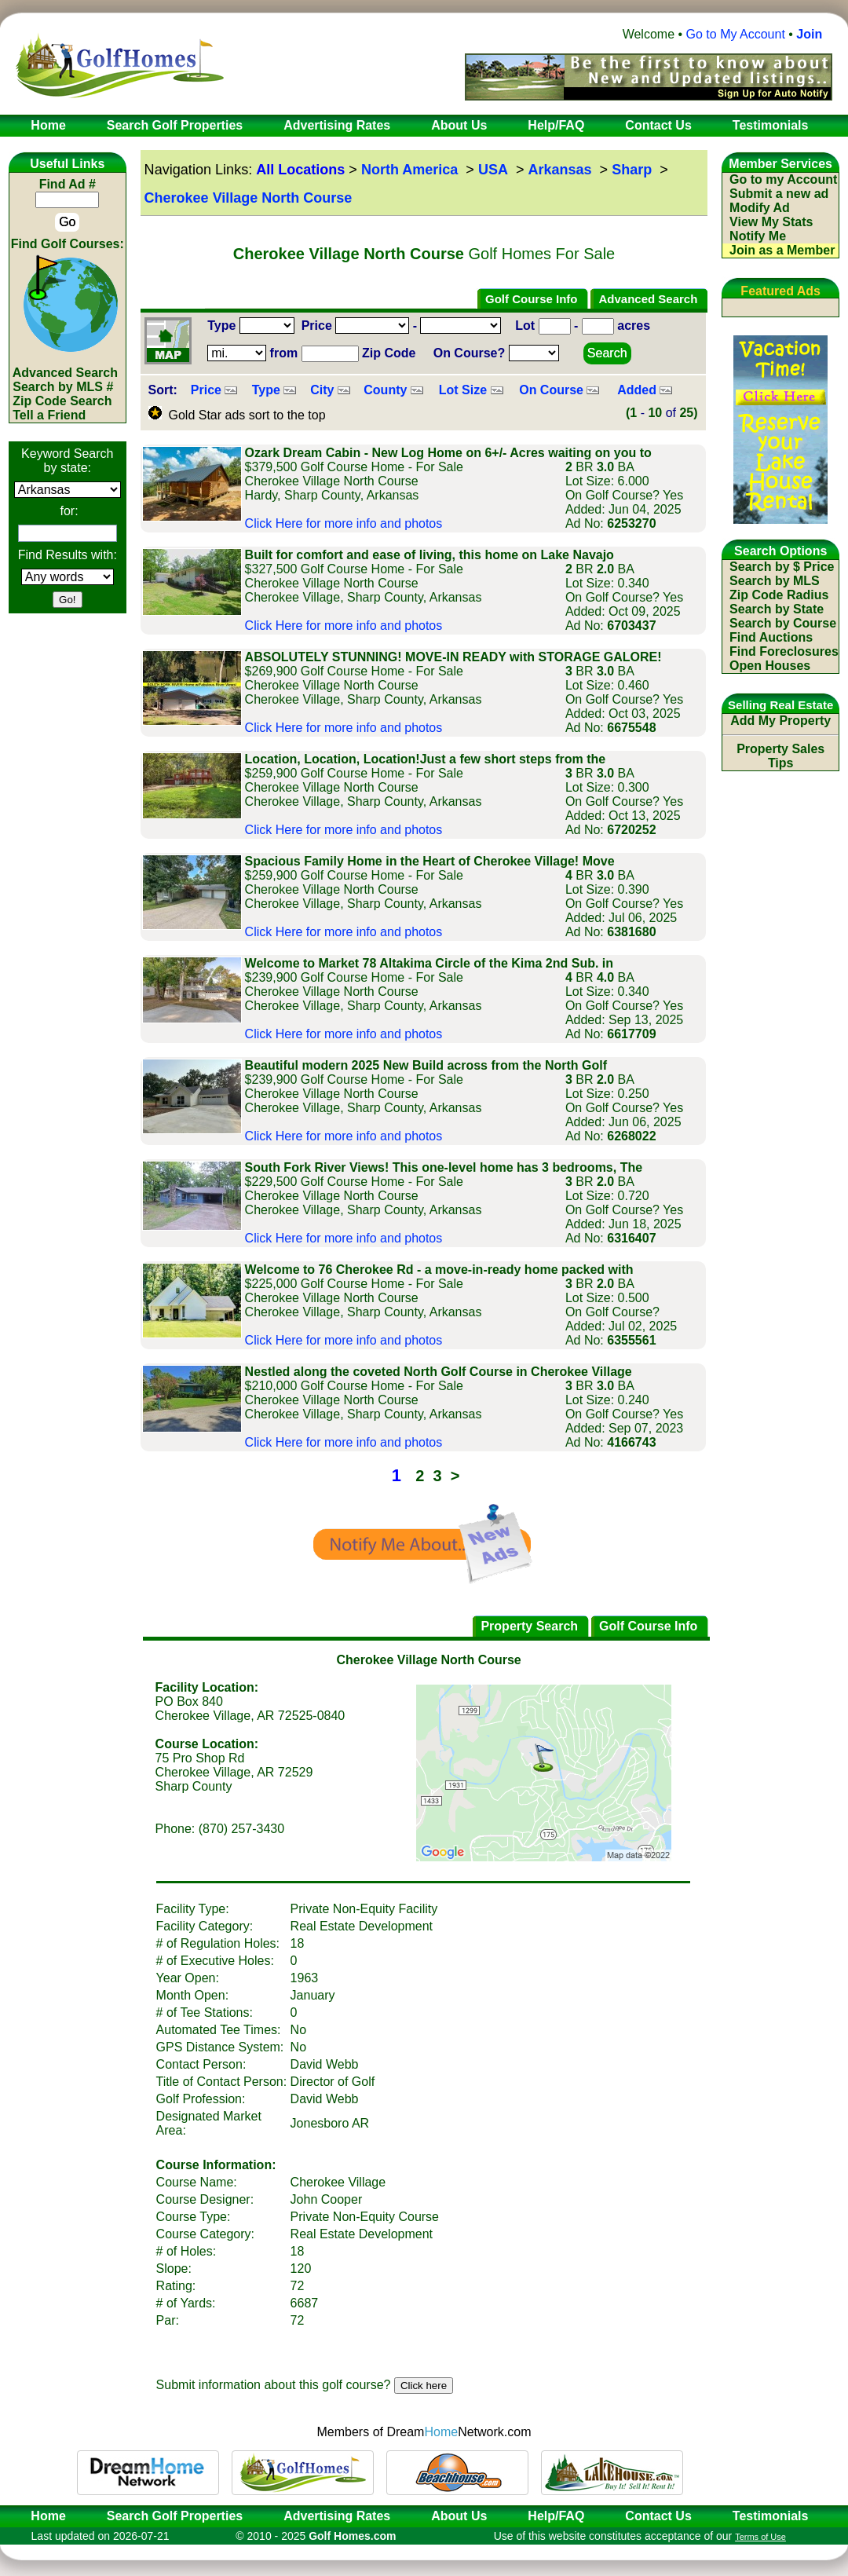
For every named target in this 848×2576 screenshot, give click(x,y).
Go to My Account (735, 34)
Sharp (632, 169)
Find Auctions (771, 637)
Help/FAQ (556, 2516)
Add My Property (780, 720)
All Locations (300, 169)
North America (409, 169)
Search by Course (782, 623)
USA (493, 169)
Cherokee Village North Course (248, 198)
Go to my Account (783, 179)
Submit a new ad (778, 193)
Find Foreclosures (784, 651)
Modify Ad (759, 207)
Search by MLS (774, 580)
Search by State (776, 609)
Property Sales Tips (780, 756)
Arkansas (560, 169)
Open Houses (769, 665)
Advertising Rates (336, 2516)
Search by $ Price (781, 566)
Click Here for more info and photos (344, 523)
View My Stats (771, 222)
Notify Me (757, 236)
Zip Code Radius (778, 595)
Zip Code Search (62, 401)
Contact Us (658, 2516)
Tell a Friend (49, 415)
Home (43, 2516)
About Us (459, 2516)
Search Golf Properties (175, 2516)
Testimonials (771, 2516)
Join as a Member (782, 250)
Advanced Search (65, 372)
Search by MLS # (63, 386)
